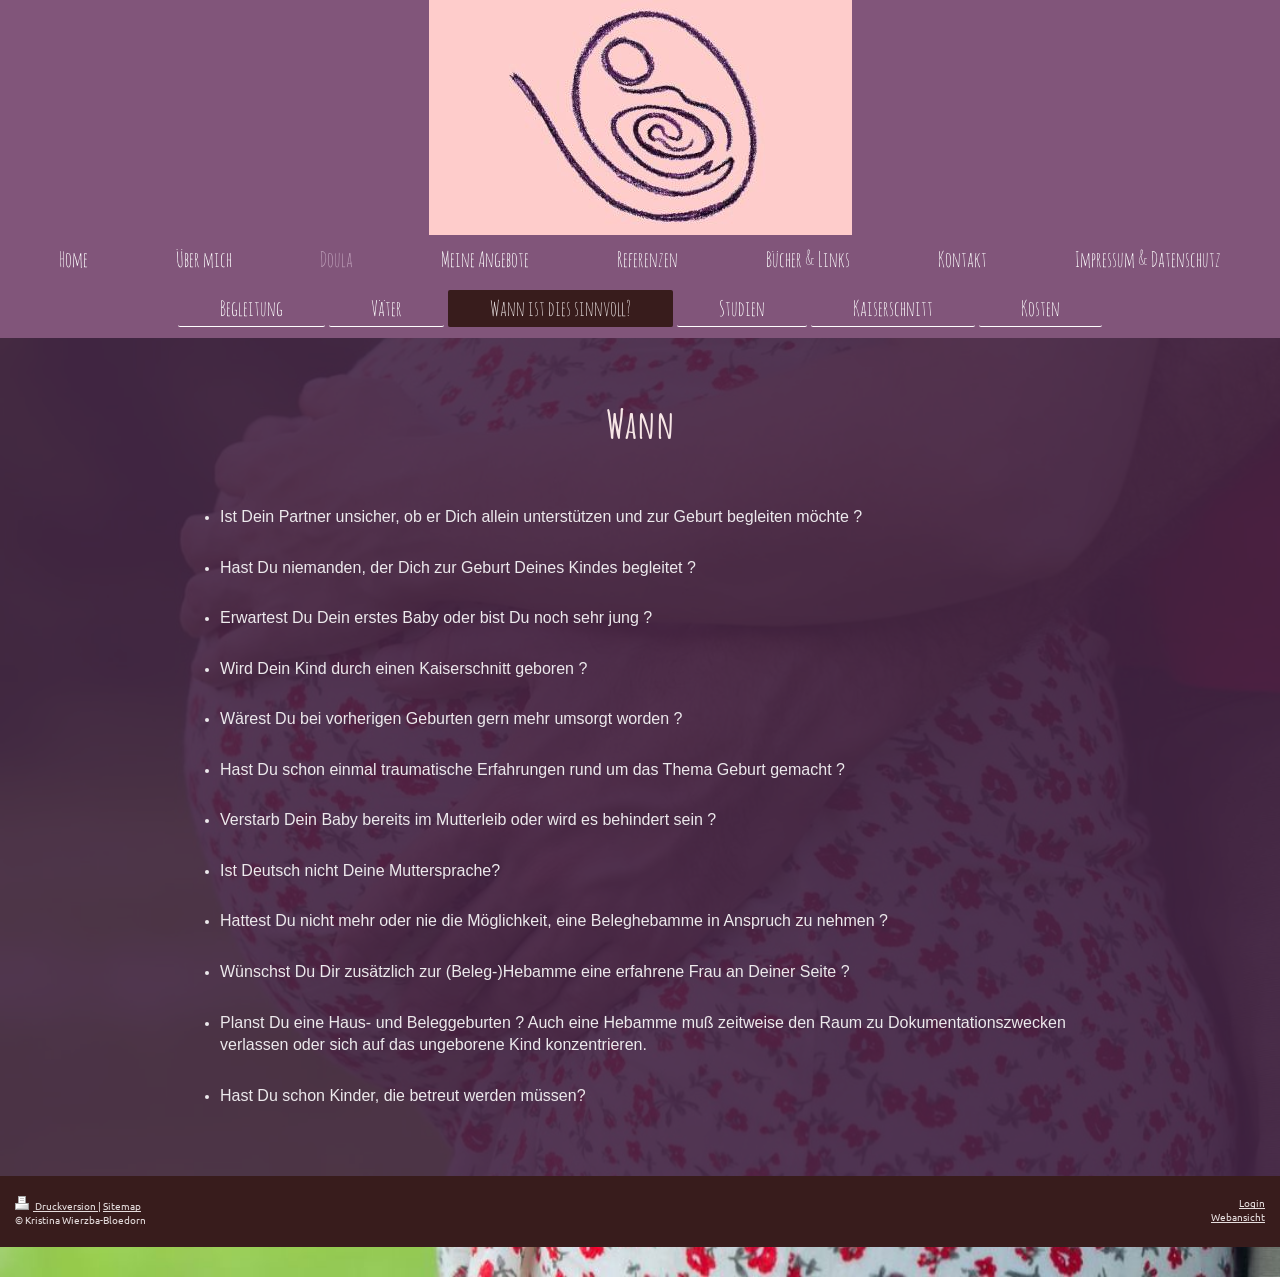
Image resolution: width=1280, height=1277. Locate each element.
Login (1252, 1202)
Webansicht (1238, 1216)
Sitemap (122, 1205)
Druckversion (56, 1205)
